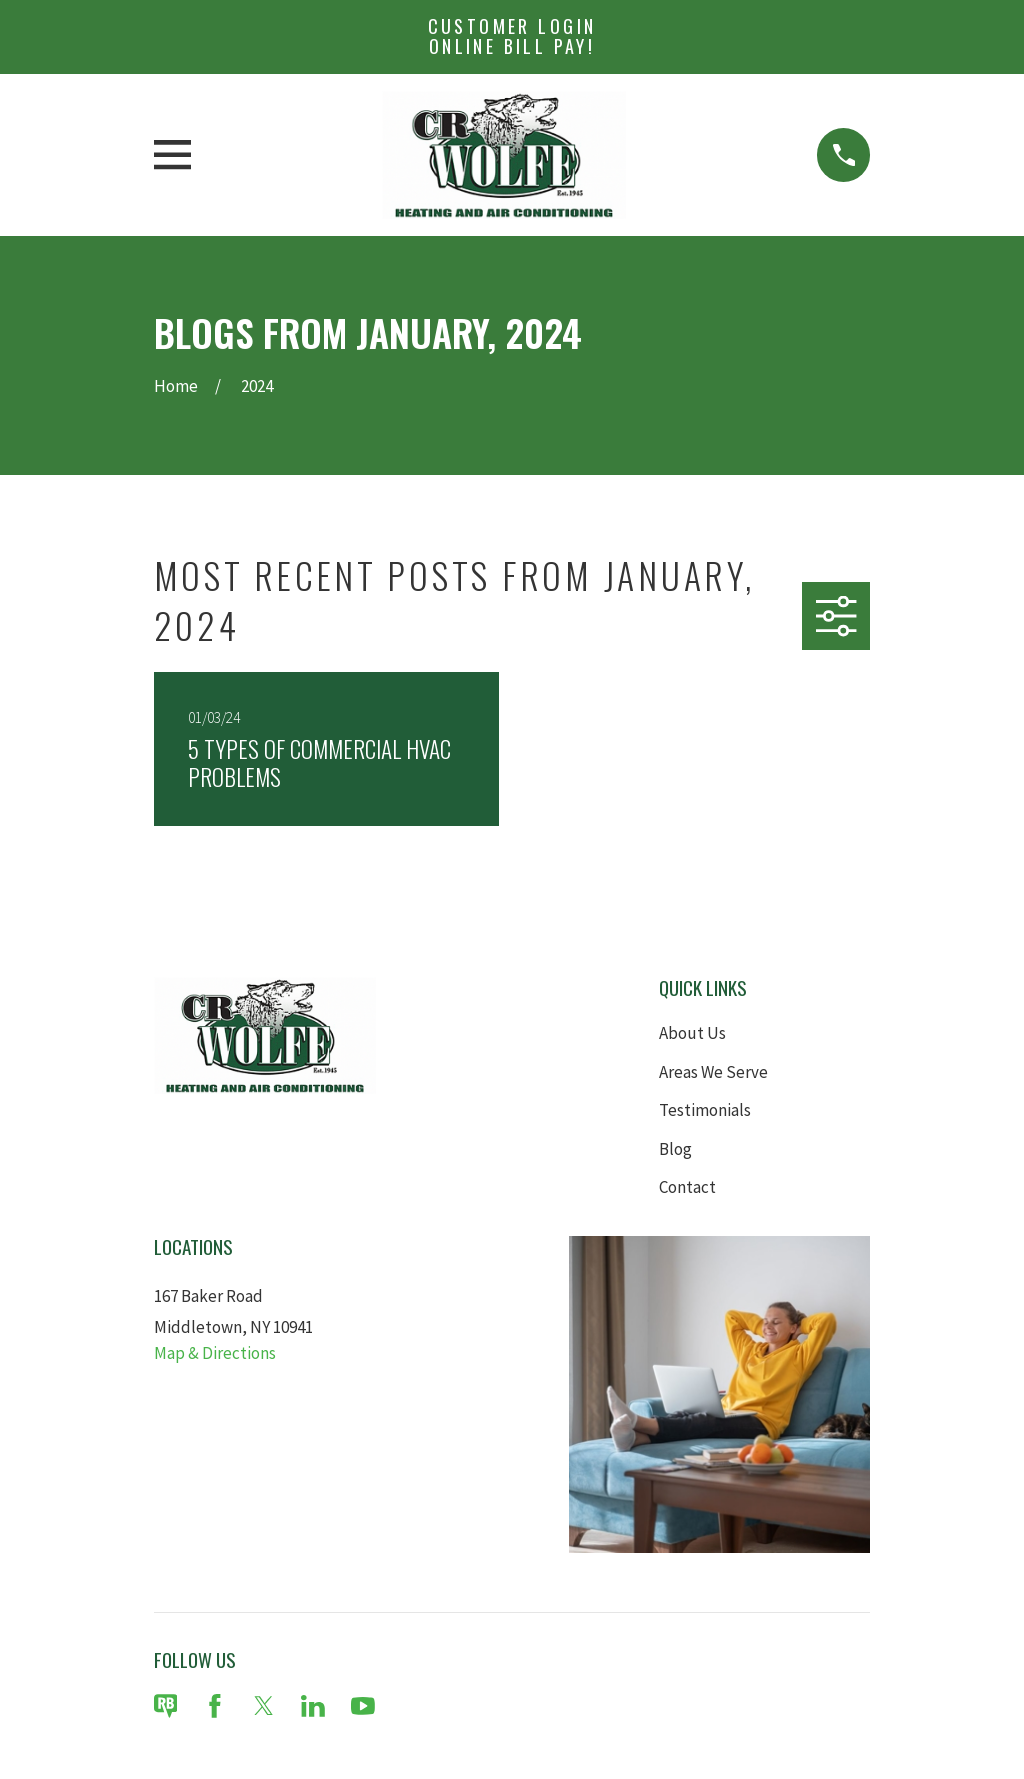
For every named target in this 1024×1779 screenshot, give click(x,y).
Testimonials (705, 1110)
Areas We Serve (713, 1072)
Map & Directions (215, 1353)
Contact (687, 1187)
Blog (675, 1149)
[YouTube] (363, 1706)
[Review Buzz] (166, 1706)
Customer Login (512, 36)
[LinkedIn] (313, 1706)
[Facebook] (215, 1706)
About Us (692, 1033)
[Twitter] (264, 1706)
